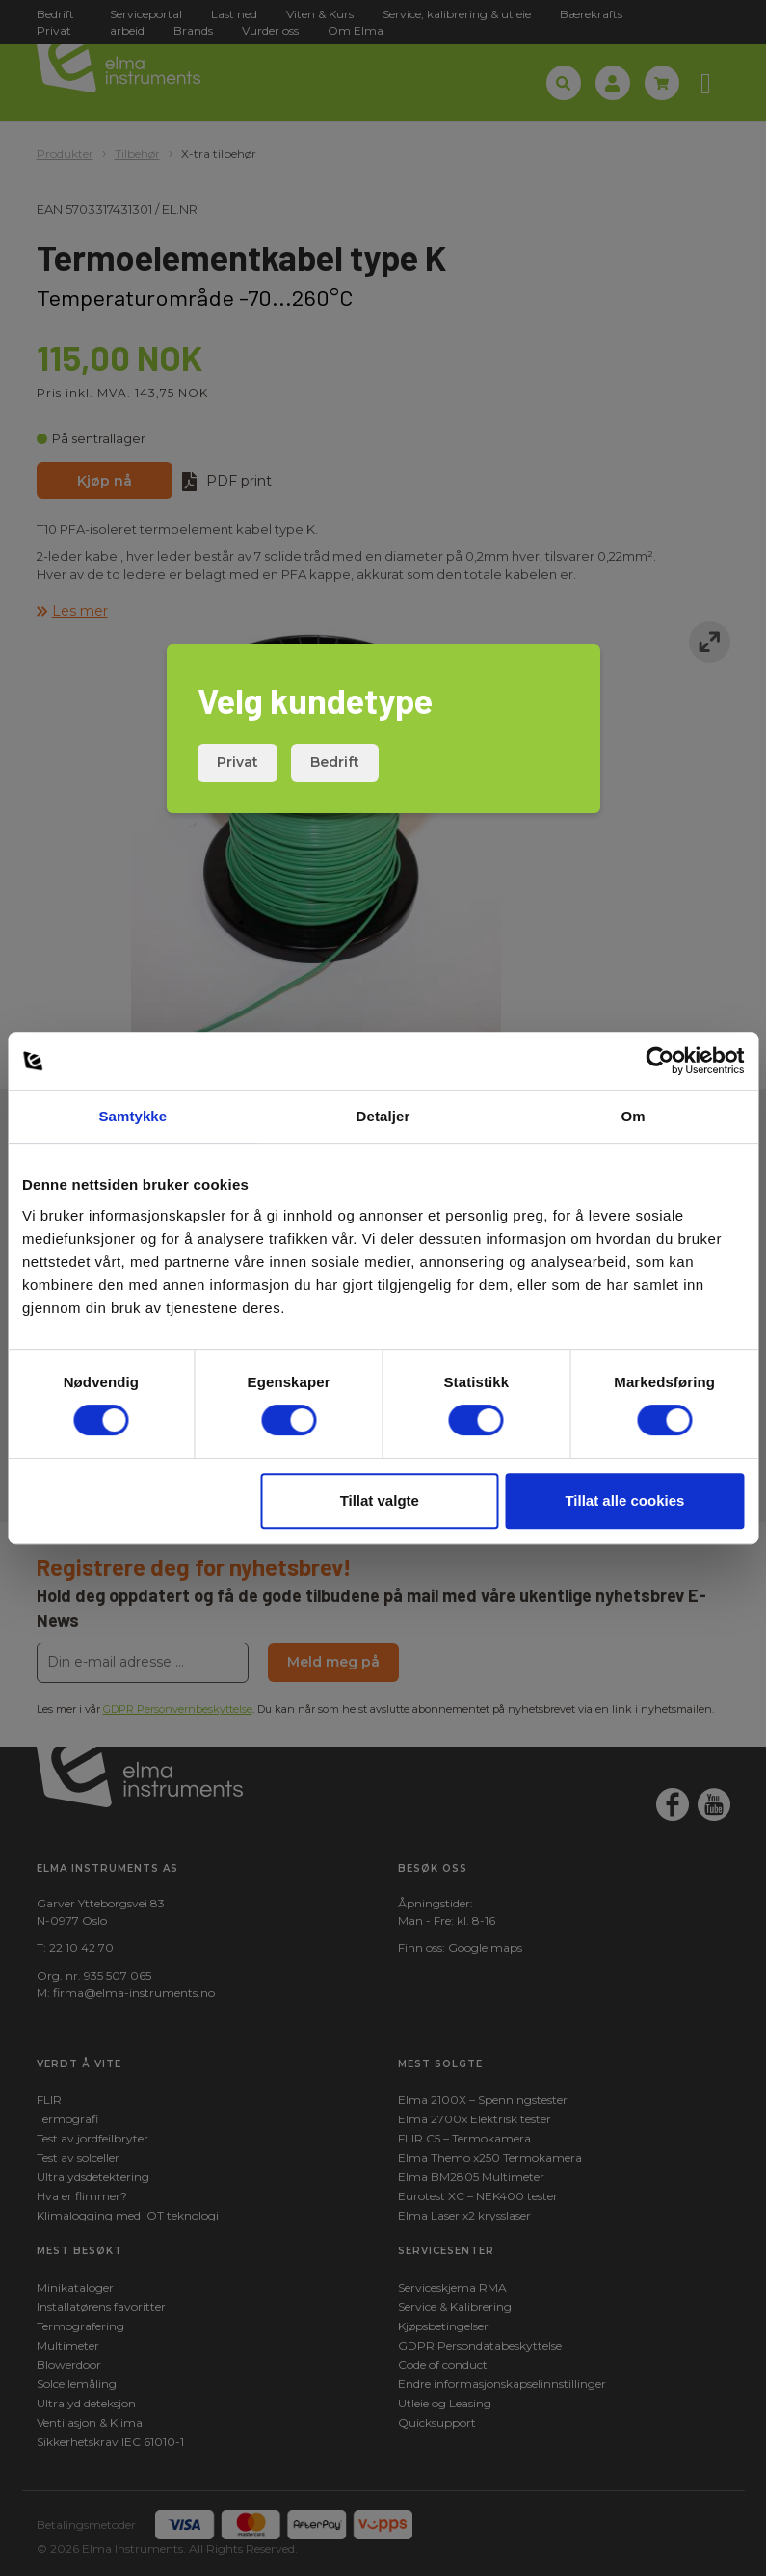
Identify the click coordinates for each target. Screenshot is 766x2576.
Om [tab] (633, 1116)
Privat (237, 762)
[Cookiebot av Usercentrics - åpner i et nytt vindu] (659, 1060)
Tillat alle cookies (624, 1500)
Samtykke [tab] (132, 1116)
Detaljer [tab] (383, 1116)
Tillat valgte (379, 1500)
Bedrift (334, 762)
